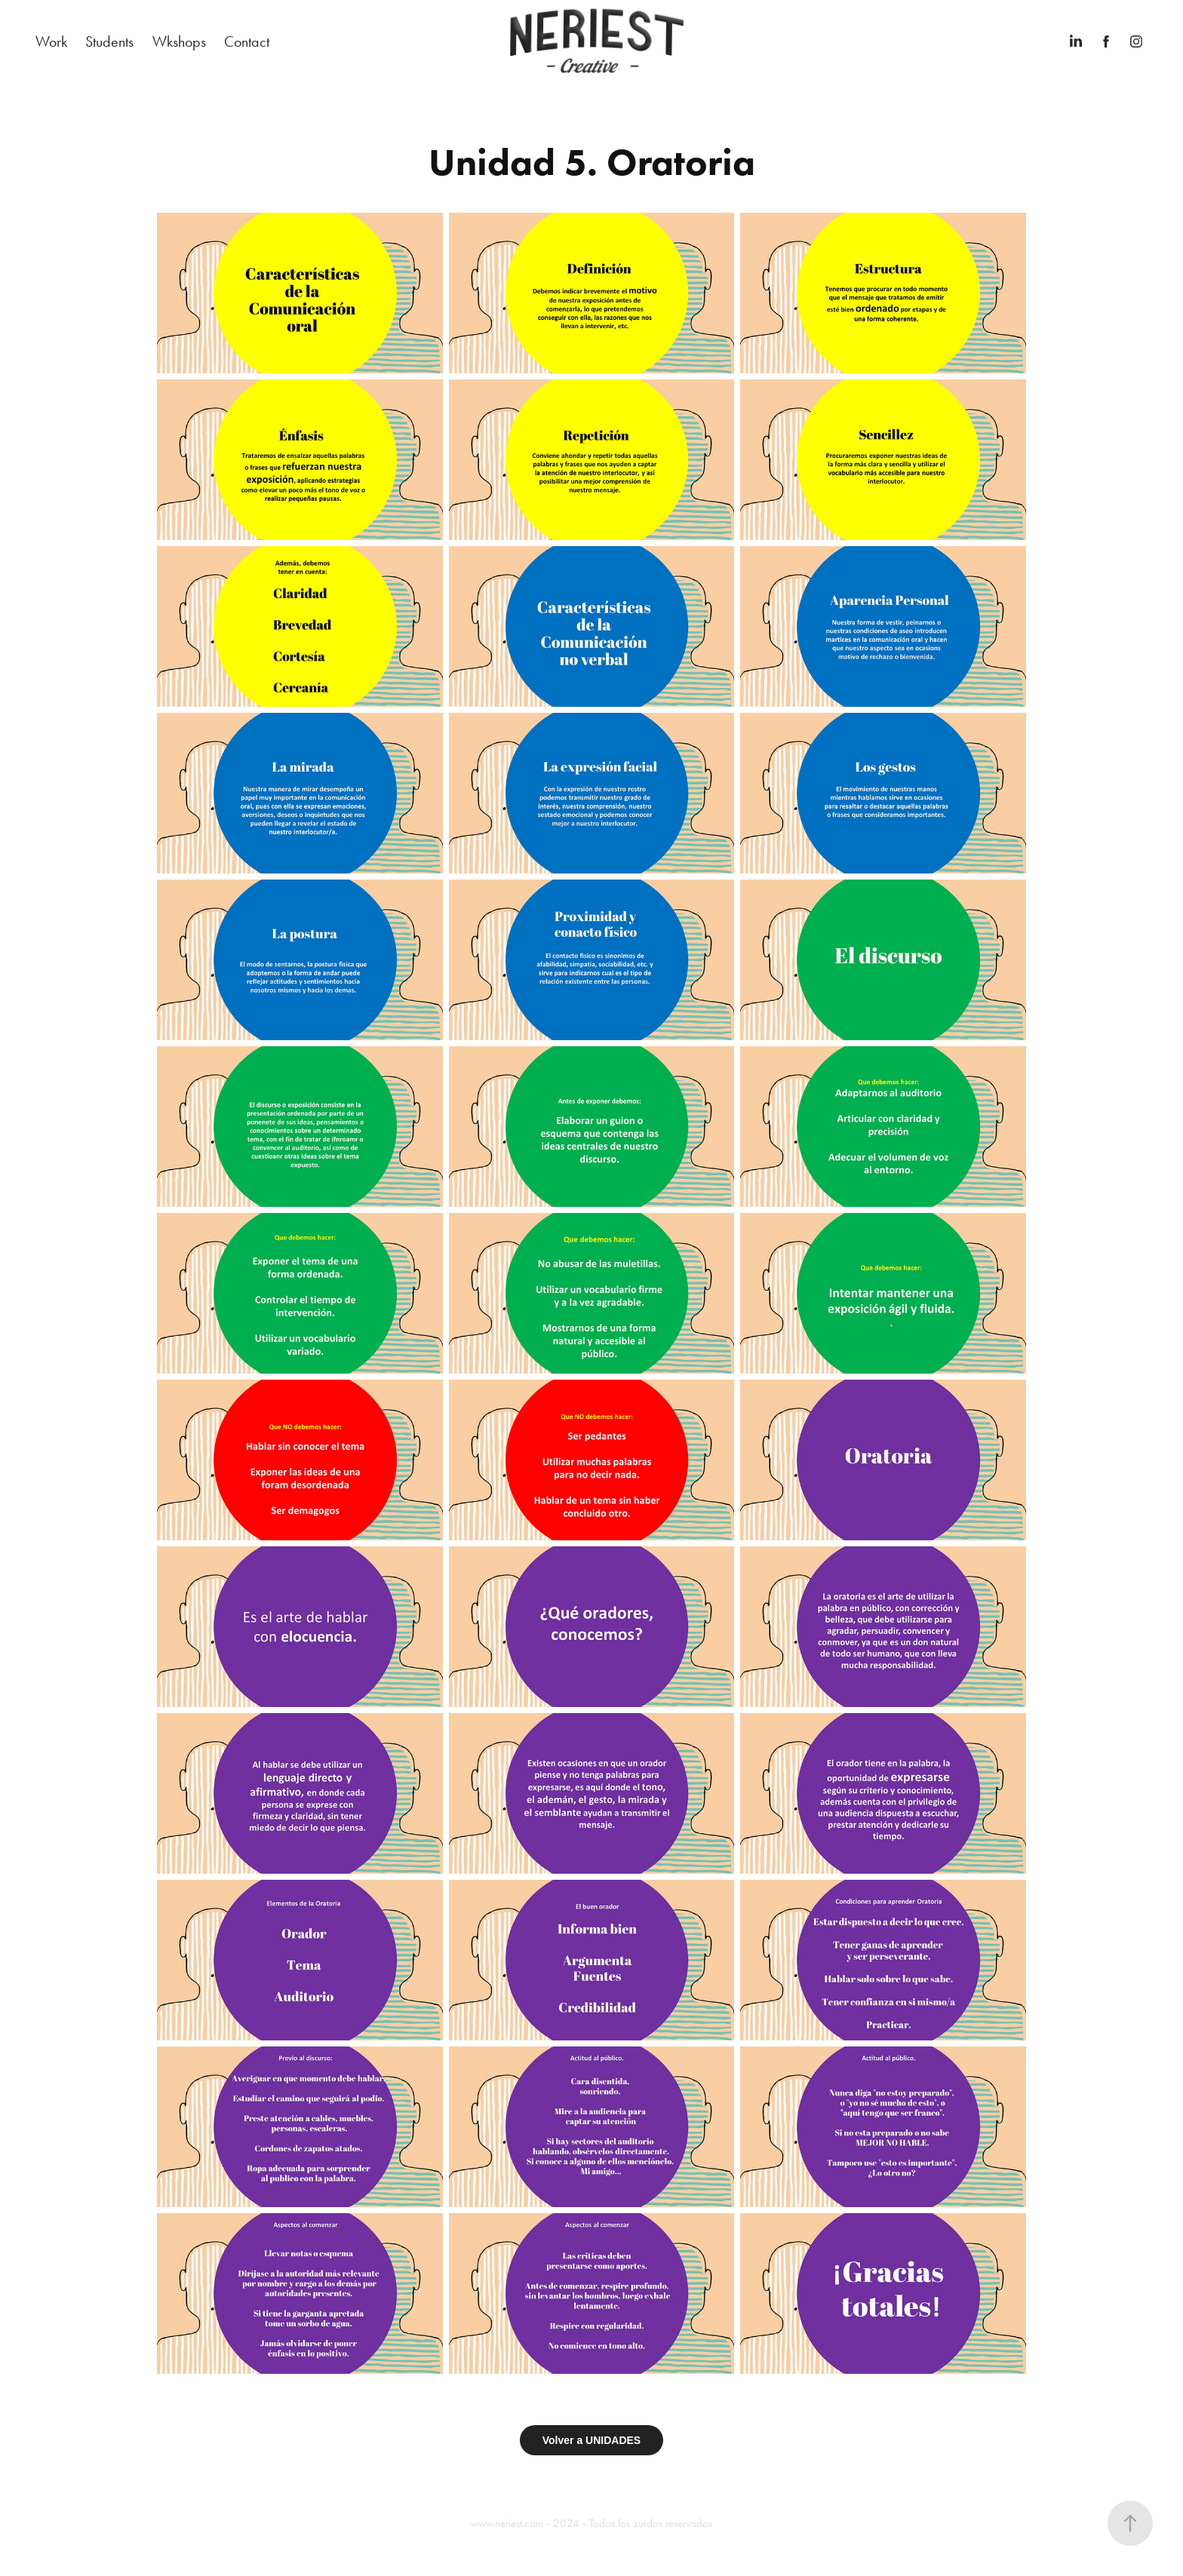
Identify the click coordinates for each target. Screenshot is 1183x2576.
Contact (246, 41)
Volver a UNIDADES (591, 2440)
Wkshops (179, 41)
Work (51, 41)
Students (109, 41)
